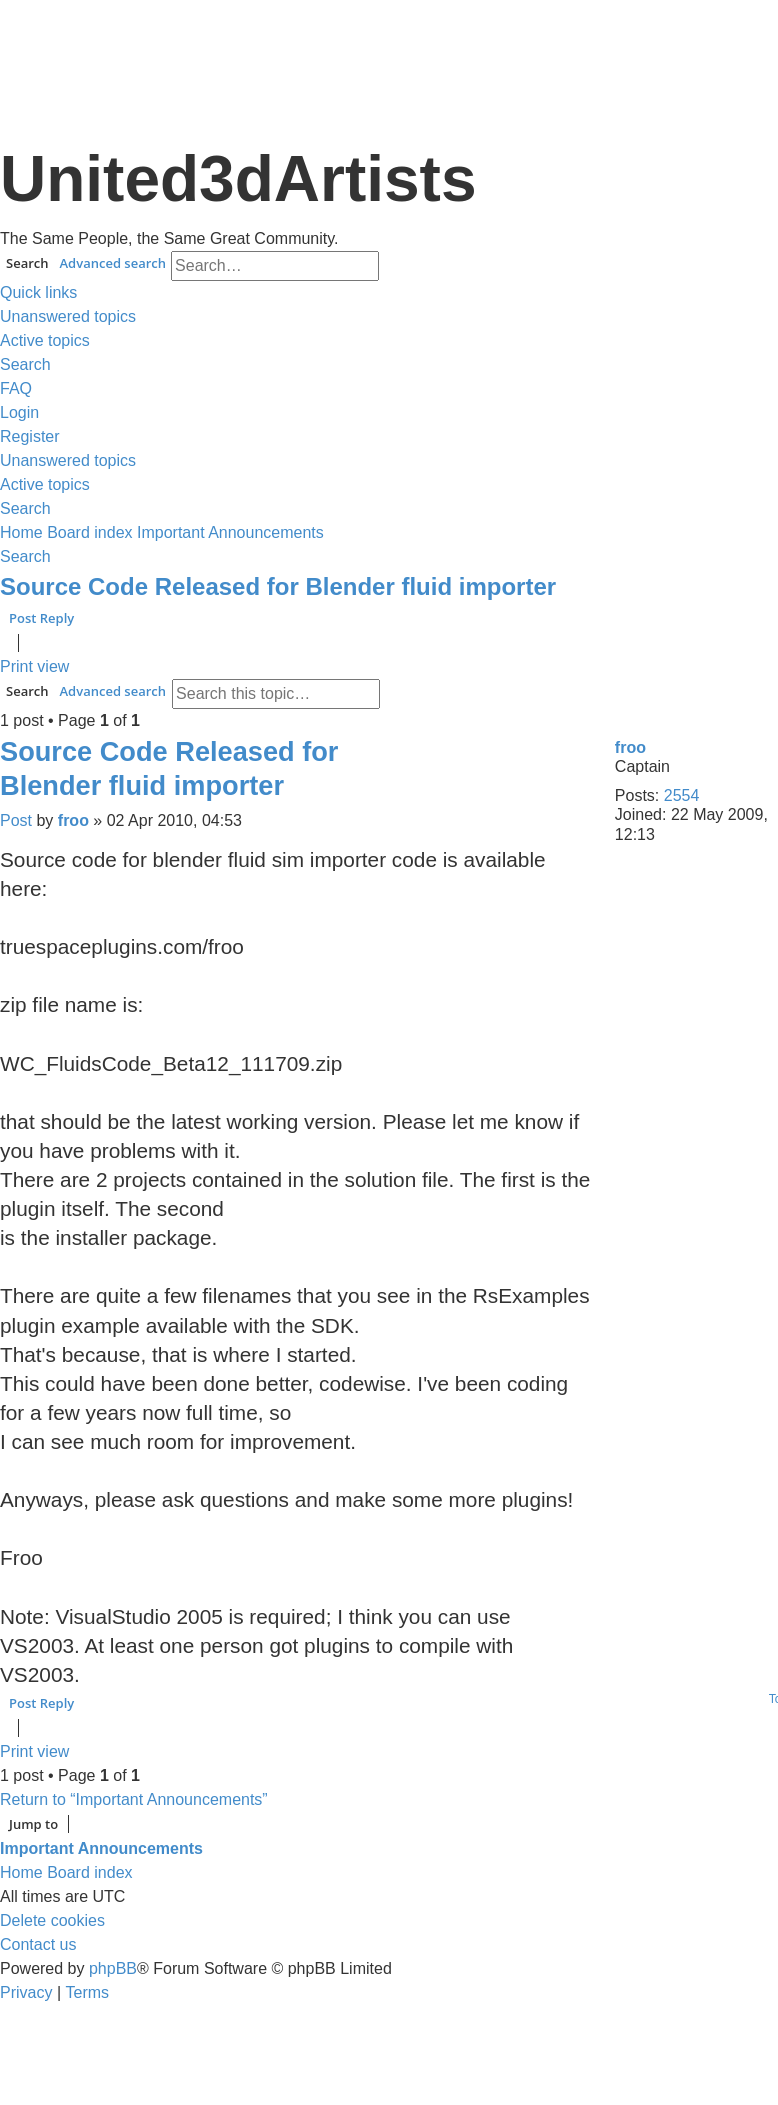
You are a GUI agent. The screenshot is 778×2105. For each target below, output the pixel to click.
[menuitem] (68, 317)
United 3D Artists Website (388, 39)
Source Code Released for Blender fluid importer (278, 586)
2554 (682, 795)
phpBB (113, 1968)
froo (630, 747)
